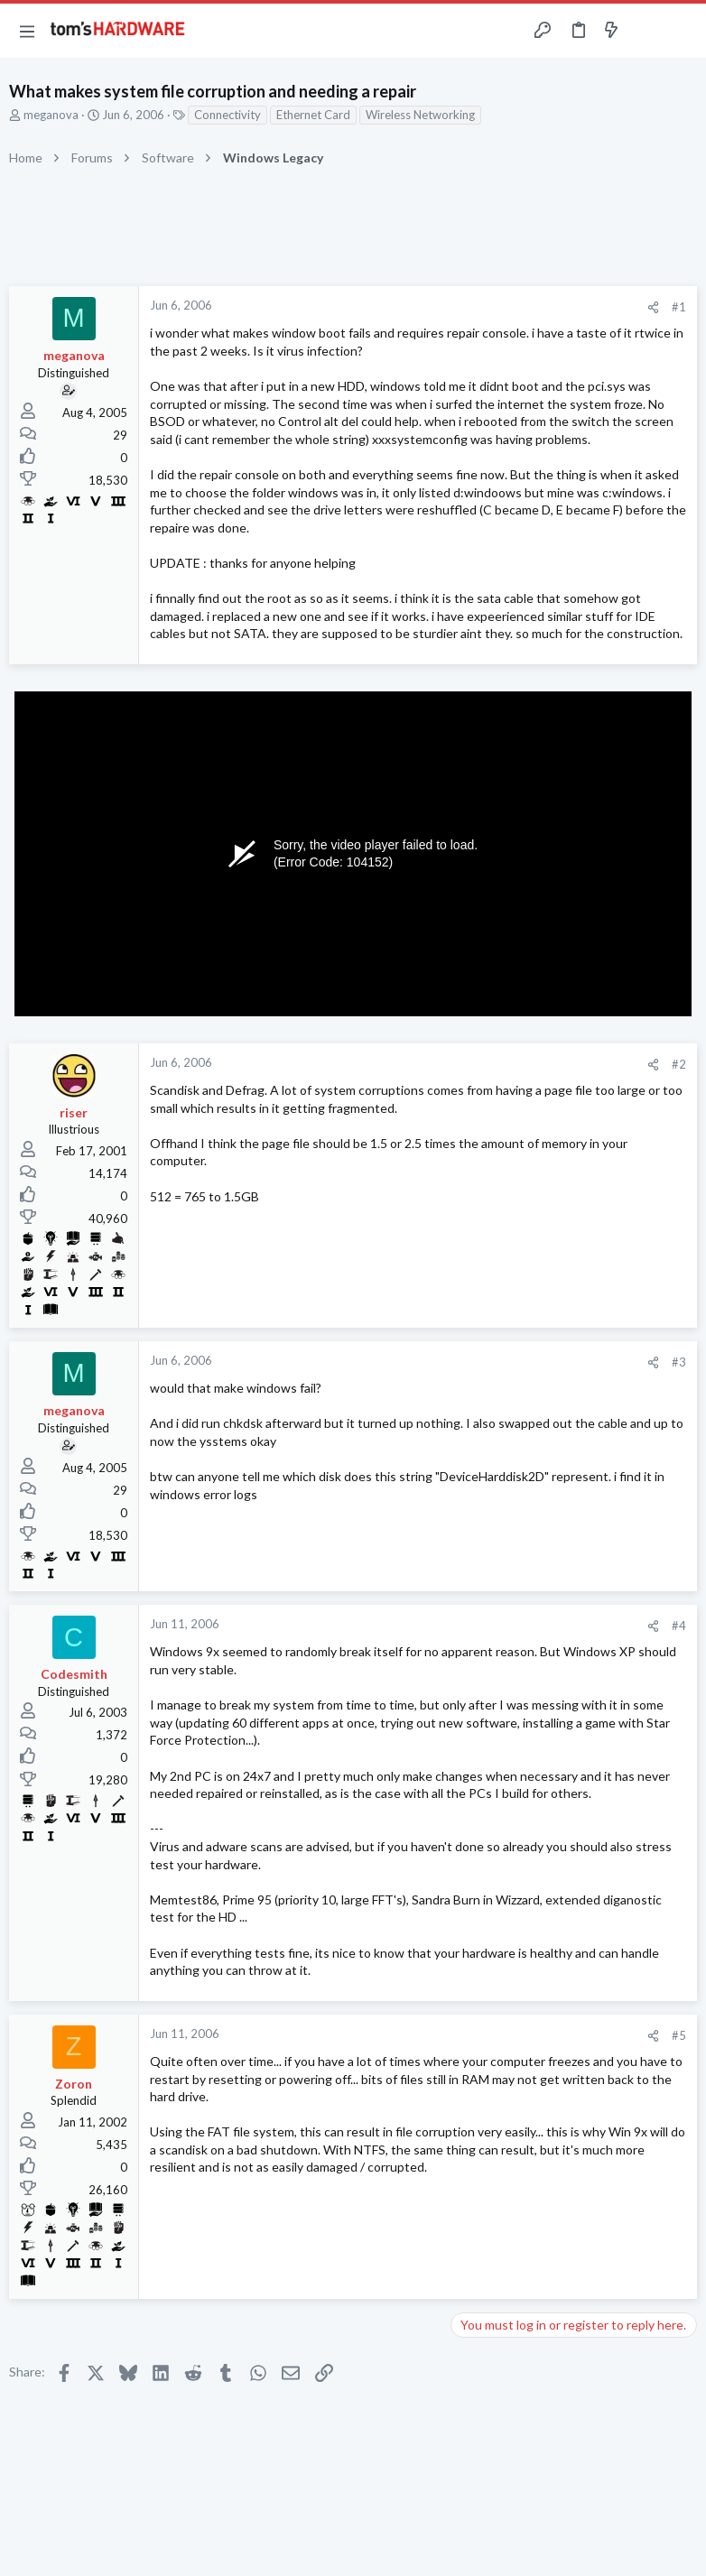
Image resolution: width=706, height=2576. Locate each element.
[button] (27, 30)
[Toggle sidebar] (646, 30)
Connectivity (227, 114)
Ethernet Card (313, 114)
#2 (679, 1064)
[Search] (681, 31)
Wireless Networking (420, 114)
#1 (679, 307)
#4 (679, 1625)
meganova (51, 114)
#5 (679, 2035)
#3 (679, 1362)
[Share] (653, 307)
